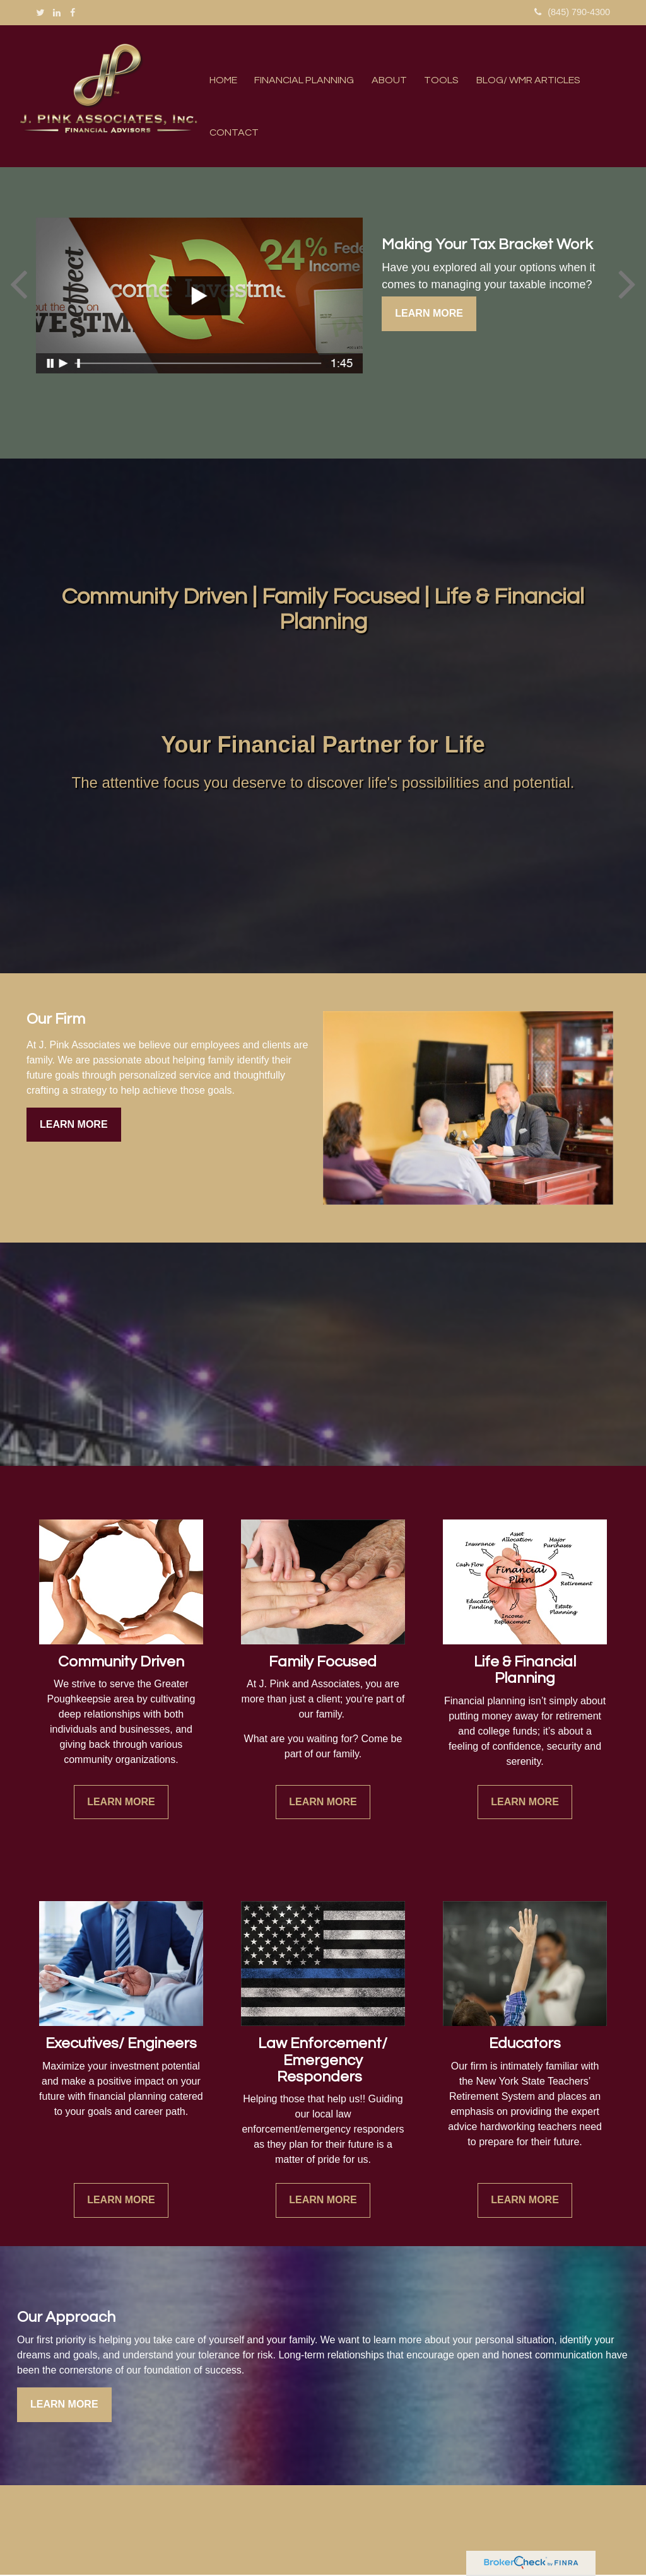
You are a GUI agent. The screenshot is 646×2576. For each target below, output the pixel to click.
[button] (301, 80)
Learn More (429, 314)
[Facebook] (72, 12)
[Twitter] (40, 12)
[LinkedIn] (57, 12)
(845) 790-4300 (573, 12)
